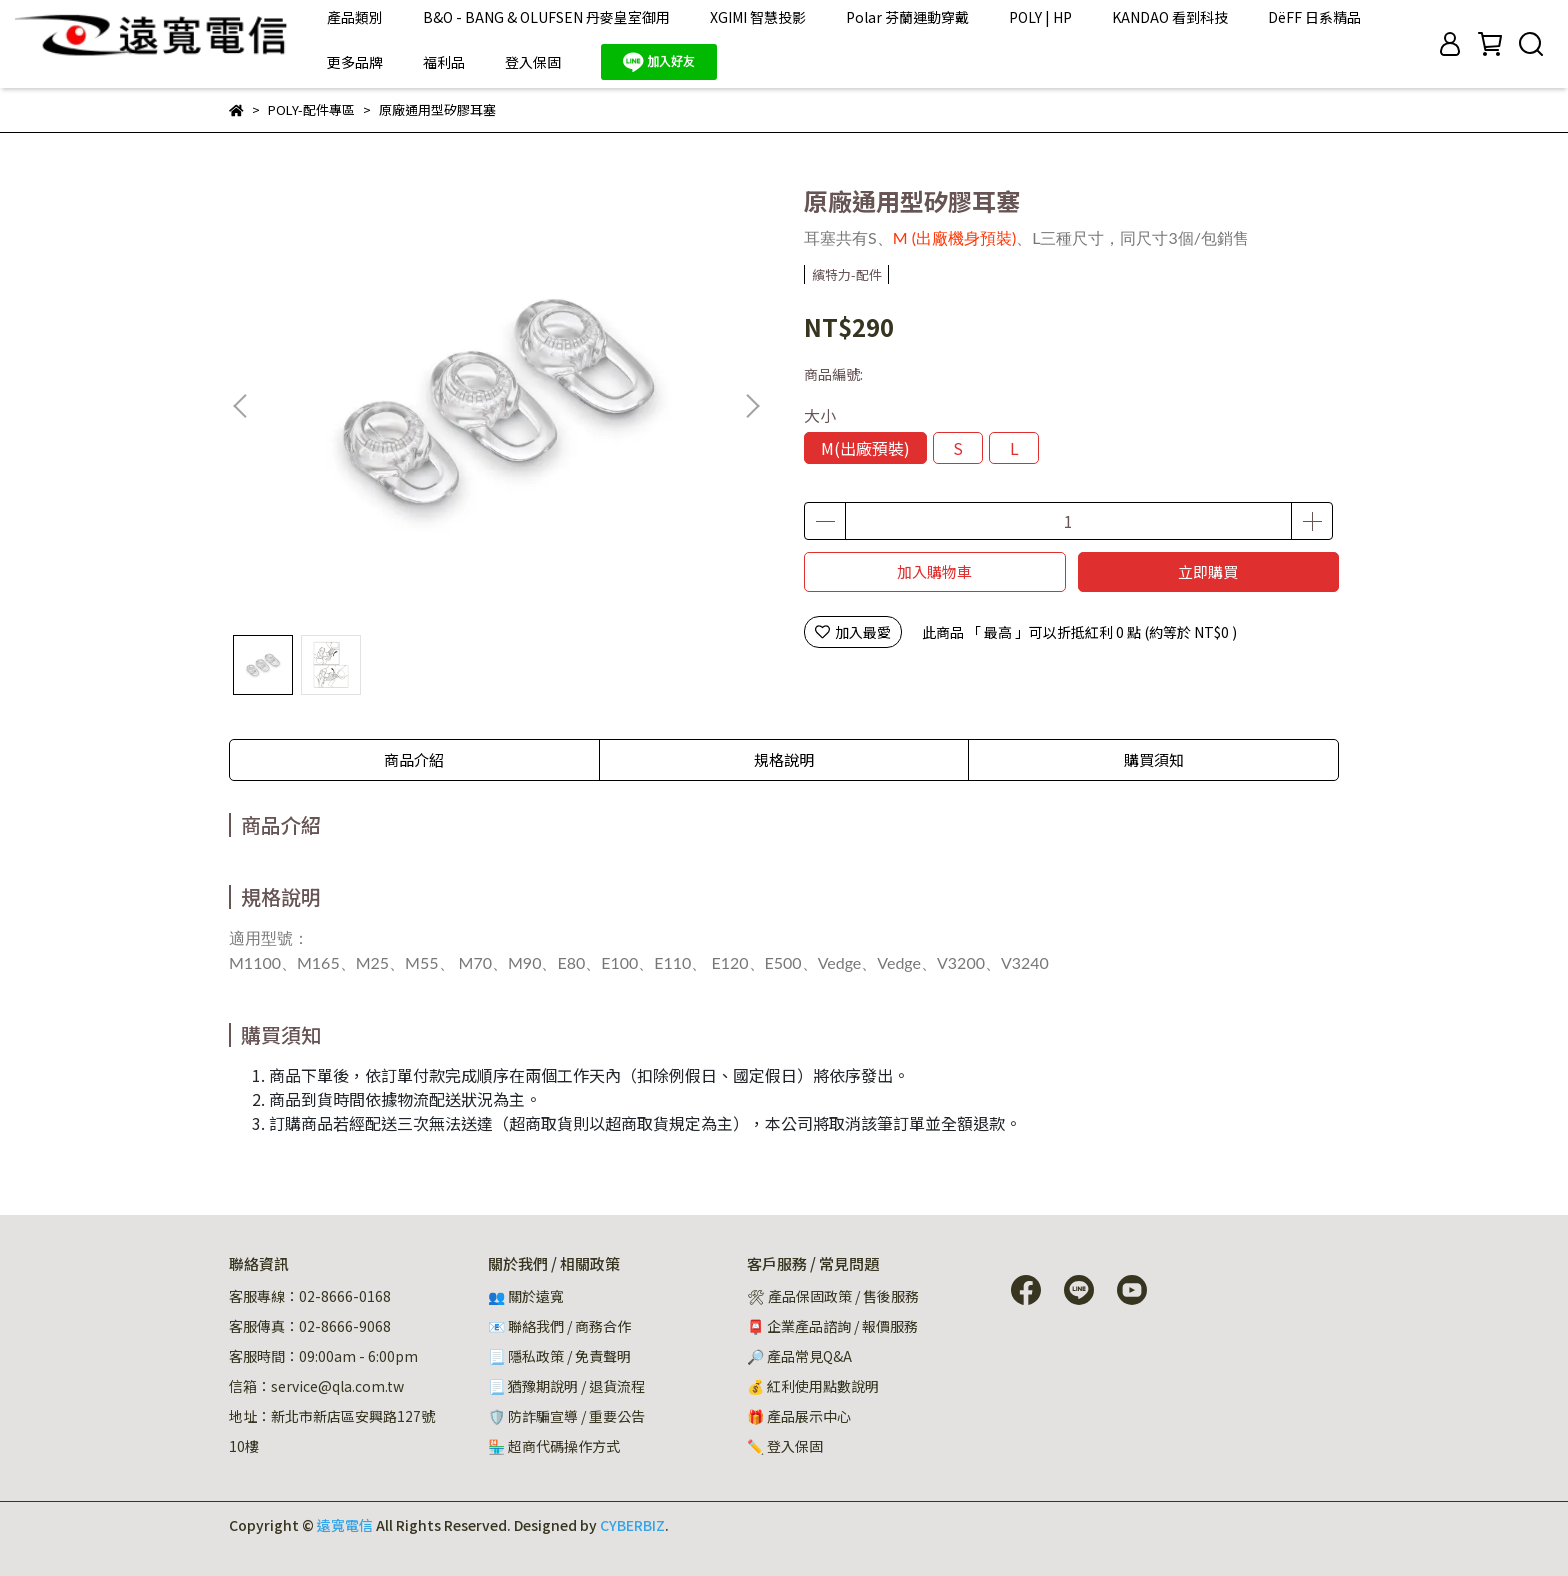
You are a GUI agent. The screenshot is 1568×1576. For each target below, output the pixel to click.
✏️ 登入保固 (785, 1446)
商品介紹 (414, 759)
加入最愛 (853, 632)
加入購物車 (934, 571)
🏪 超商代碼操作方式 (554, 1446)
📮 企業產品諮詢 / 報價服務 (832, 1326)
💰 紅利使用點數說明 (813, 1386)
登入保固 (533, 62)
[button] (752, 406)
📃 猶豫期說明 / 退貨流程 (566, 1386)
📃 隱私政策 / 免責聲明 (559, 1356)
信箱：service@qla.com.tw (316, 1386)
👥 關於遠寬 (526, 1296)
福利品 (444, 62)
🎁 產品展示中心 (799, 1416)
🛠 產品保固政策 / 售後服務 (834, 1296)
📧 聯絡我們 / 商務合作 (559, 1326)
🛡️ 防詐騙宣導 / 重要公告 (566, 1416)
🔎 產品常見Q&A (799, 1356)
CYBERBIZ (632, 1525)
